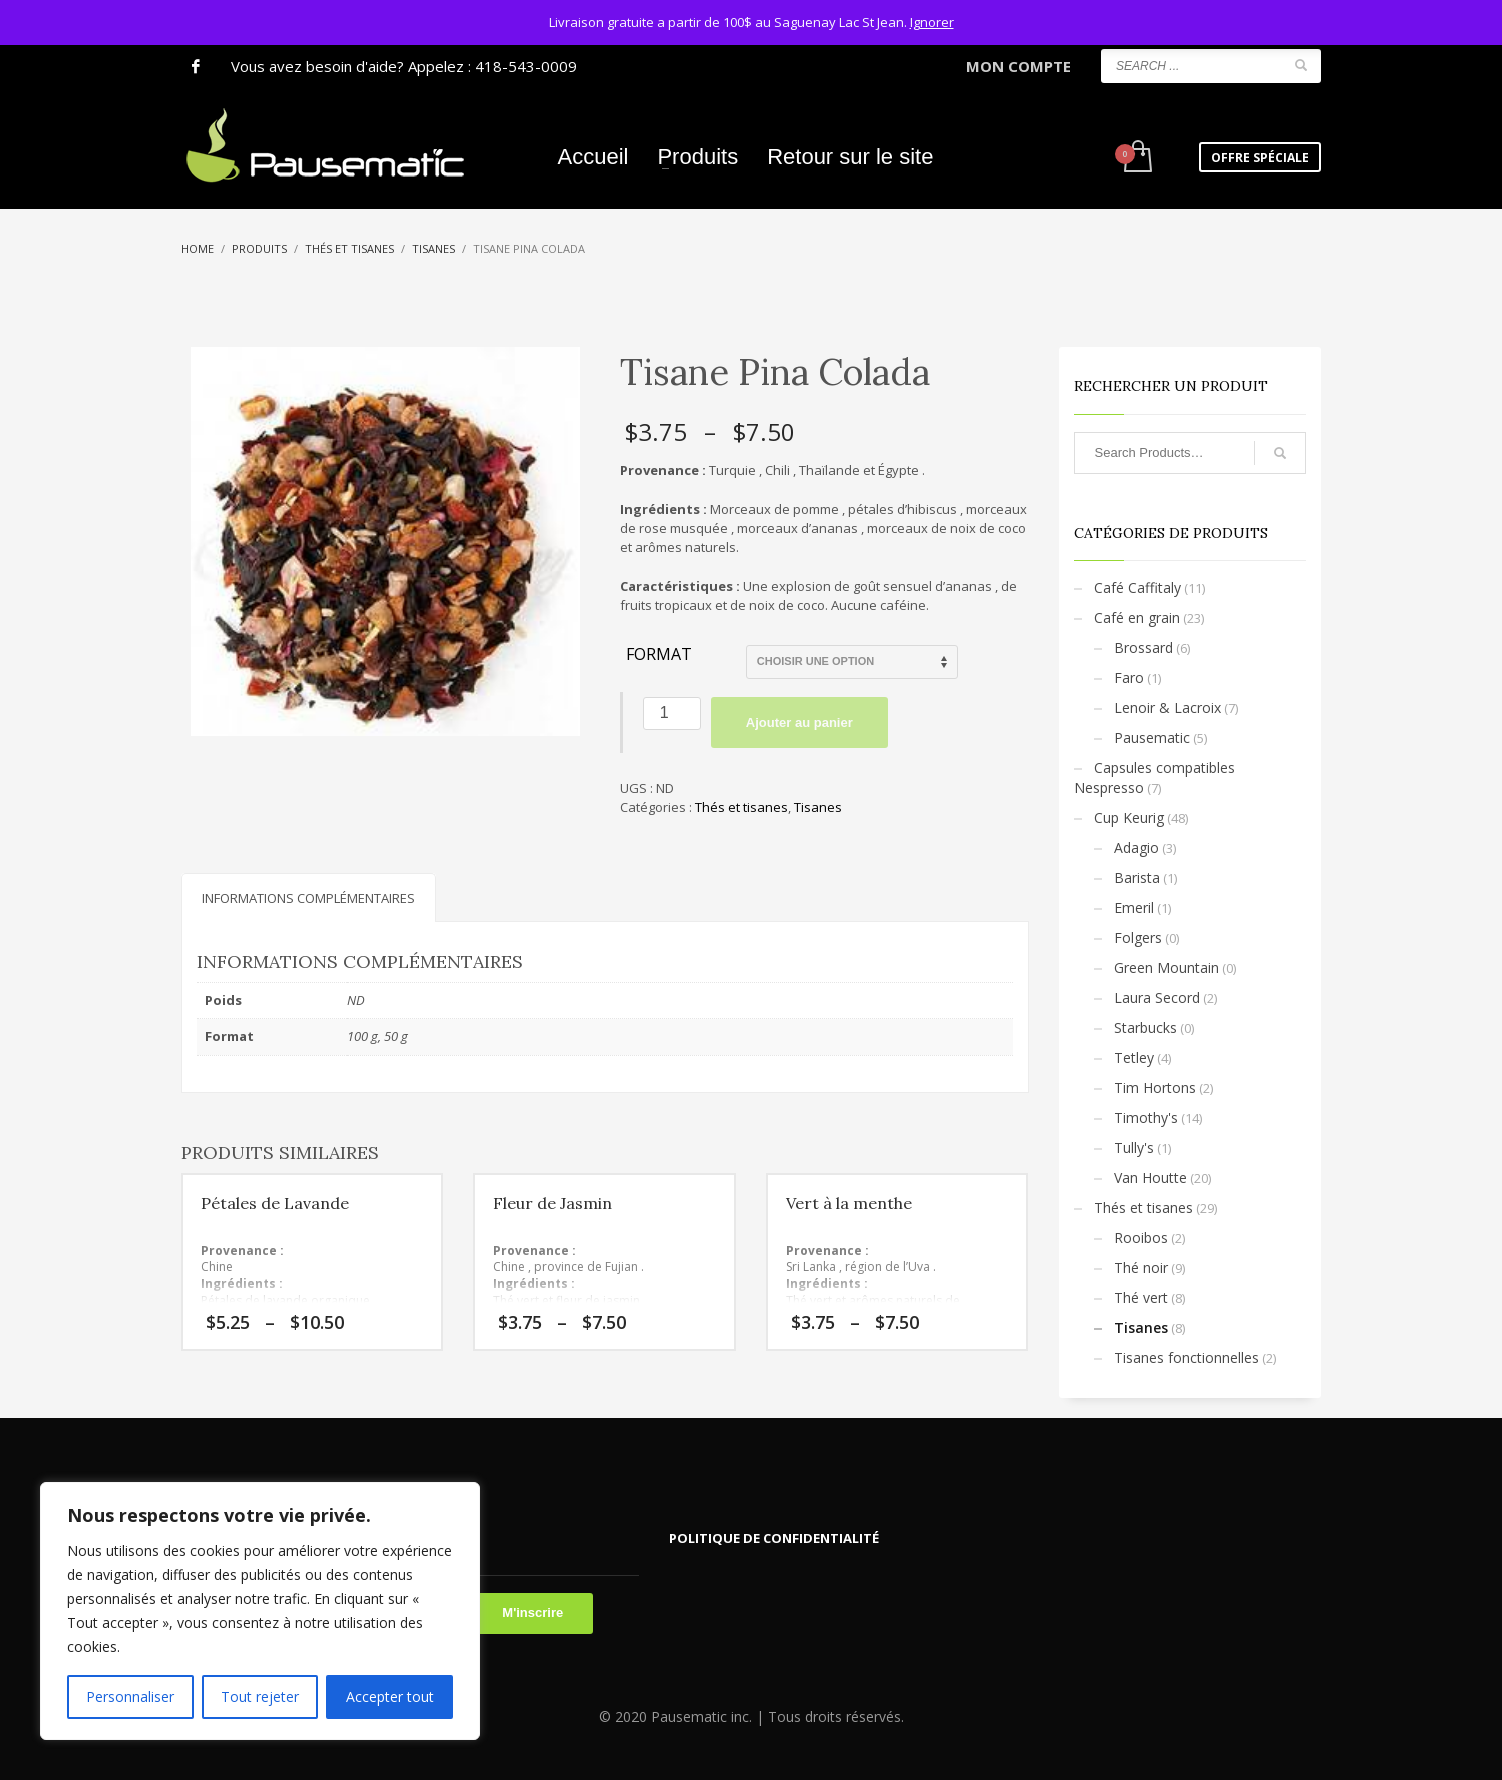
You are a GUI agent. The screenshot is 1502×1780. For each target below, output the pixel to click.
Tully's (1134, 1147)
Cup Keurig (1129, 817)
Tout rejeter (260, 1696)
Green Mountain (1166, 967)
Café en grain (1137, 617)
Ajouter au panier (799, 722)
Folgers (1138, 937)
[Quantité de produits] (672, 713)
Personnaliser (130, 1696)
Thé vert (1141, 1297)
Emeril (1134, 907)
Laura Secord (1157, 997)
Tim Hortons (1155, 1087)
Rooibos (1141, 1237)
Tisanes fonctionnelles (1186, 1357)
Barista (1137, 877)
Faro (1129, 677)
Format (659, 655)
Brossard (1143, 647)
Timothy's (1146, 1117)
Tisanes (818, 807)
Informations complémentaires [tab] (308, 898)
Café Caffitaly (1137, 587)
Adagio (1136, 847)
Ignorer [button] (932, 22)
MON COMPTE (1018, 66)
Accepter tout (390, 1696)
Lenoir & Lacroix (1167, 707)
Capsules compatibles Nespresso (1154, 777)
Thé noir (1141, 1267)
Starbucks (1145, 1027)
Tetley (1134, 1057)
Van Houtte (1150, 1177)
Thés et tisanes (741, 807)
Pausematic (1152, 737)
